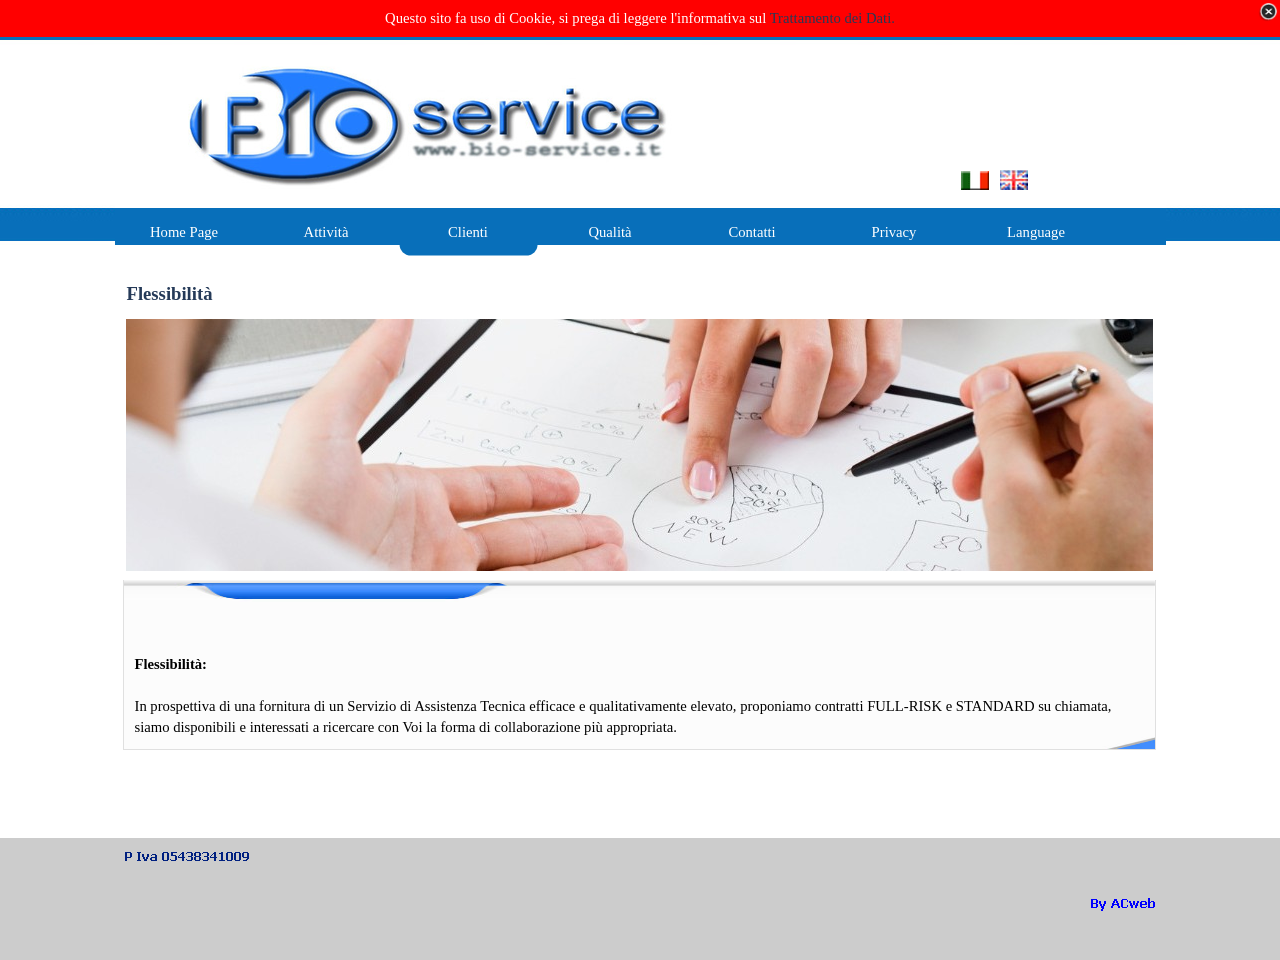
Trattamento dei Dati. (832, 18)
